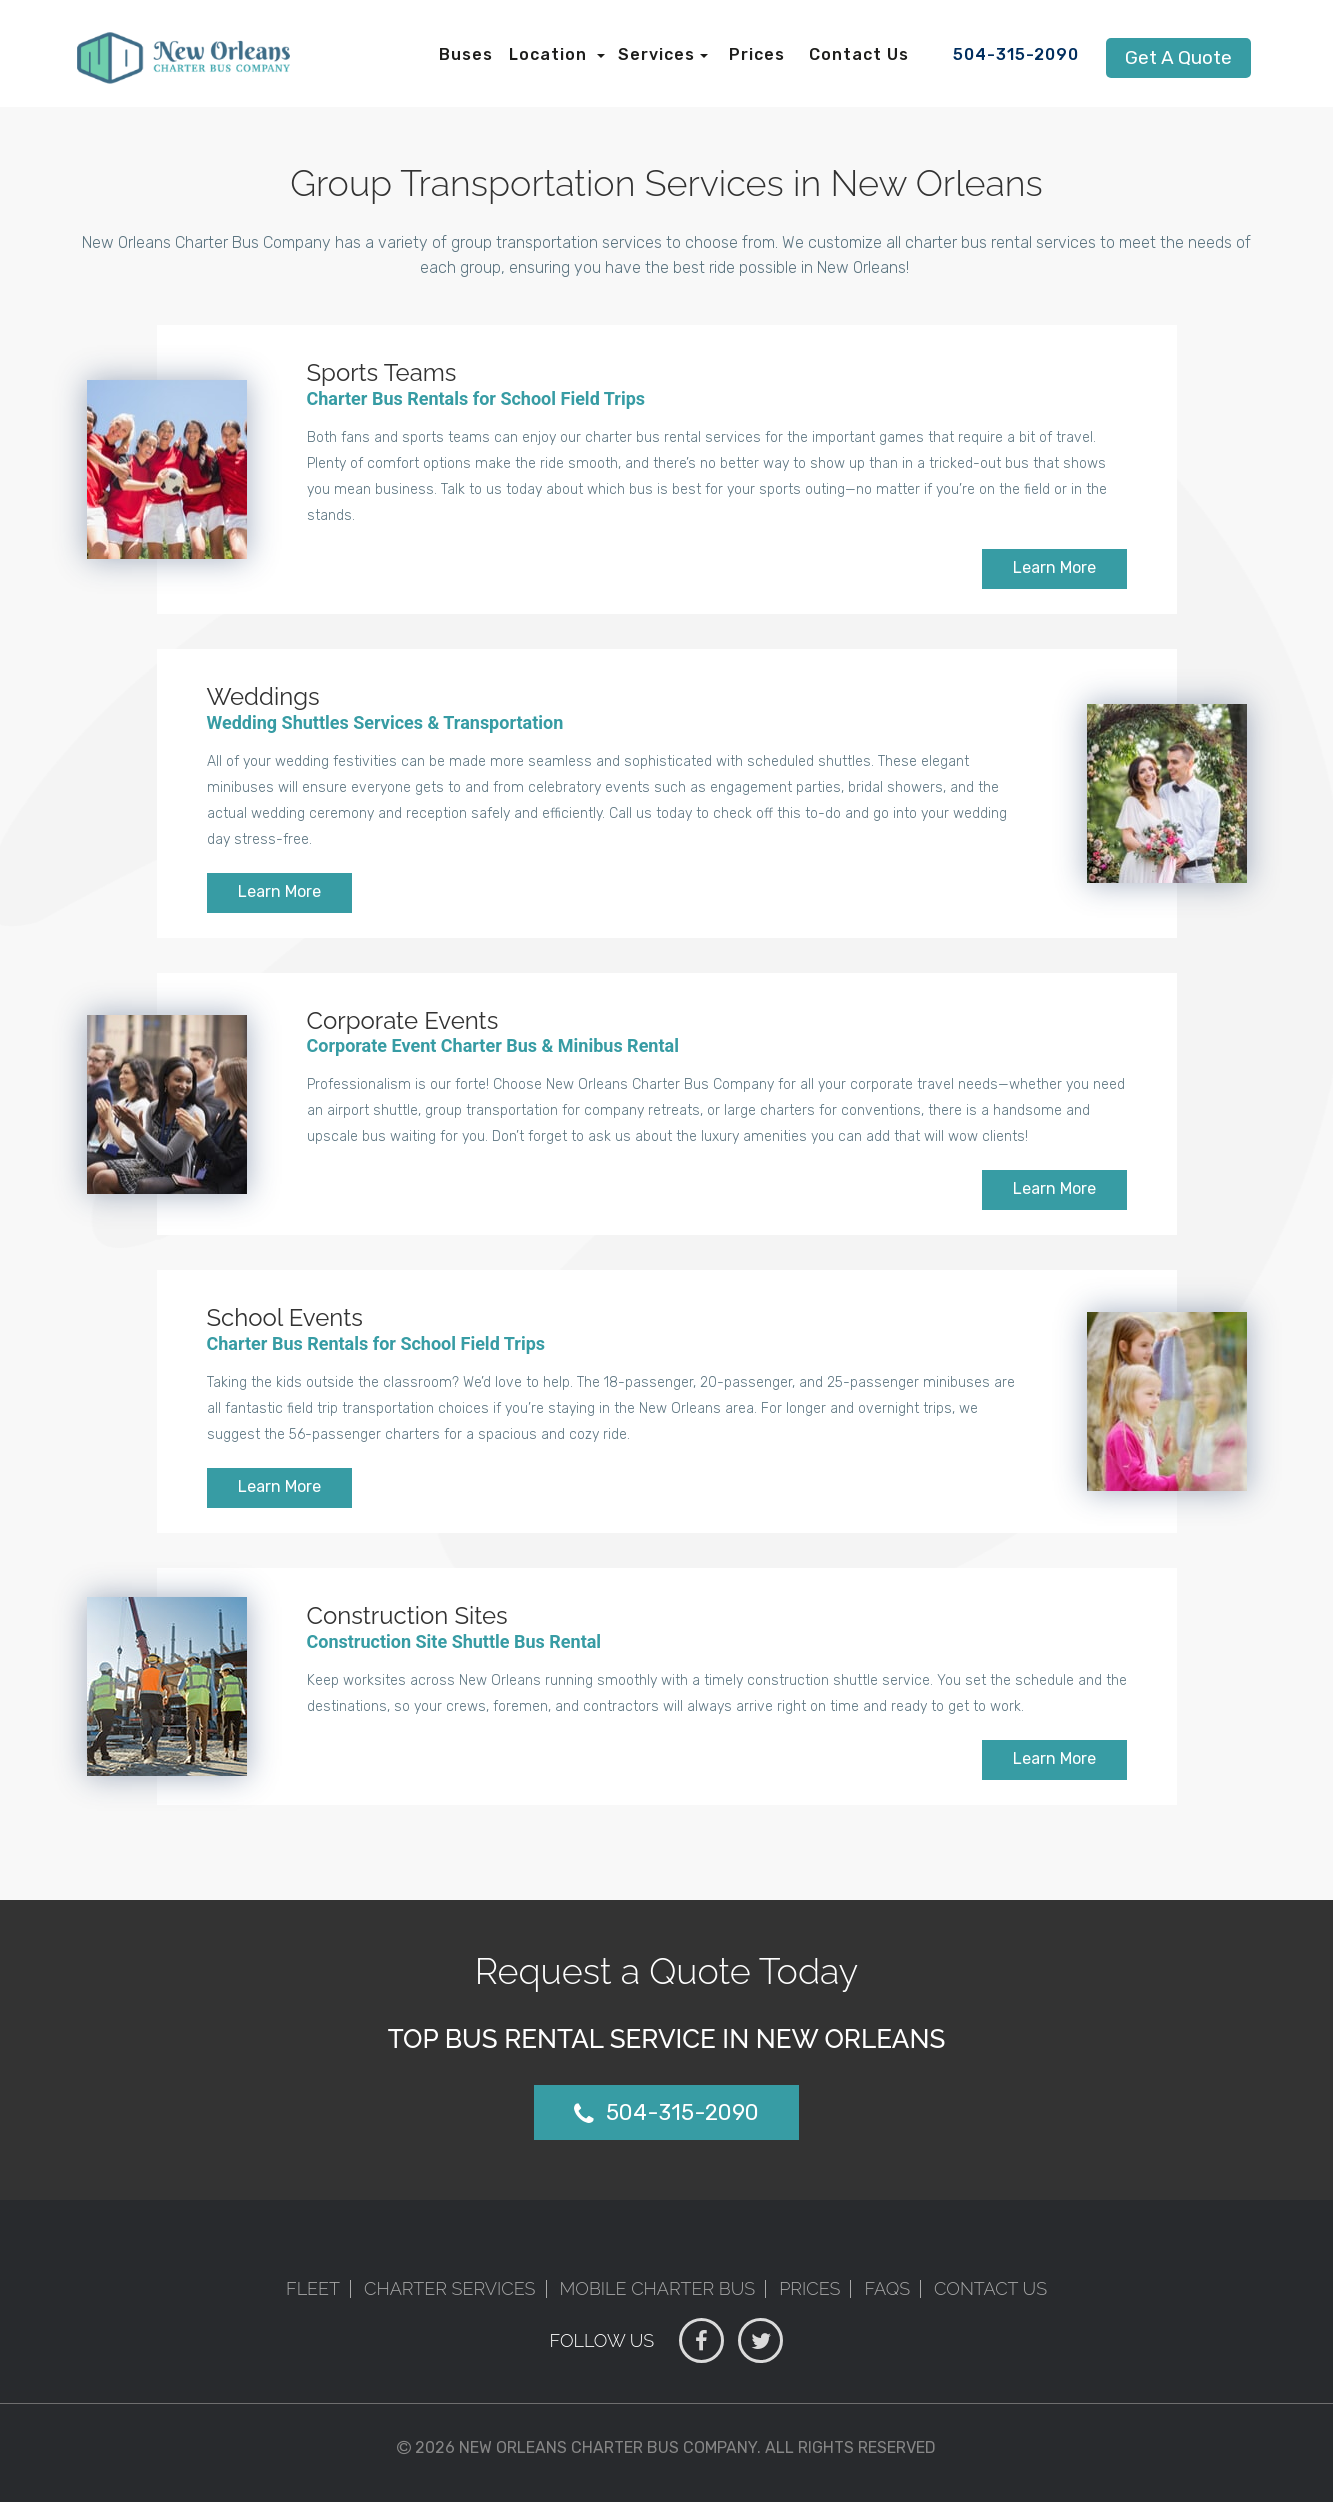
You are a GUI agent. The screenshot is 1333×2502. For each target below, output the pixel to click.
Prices (757, 54)
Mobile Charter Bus (658, 2289)
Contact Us (859, 54)
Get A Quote (1178, 57)
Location (550, 54)
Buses (466, 54)
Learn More (1054, 567)
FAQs (887, 2289)
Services (656, 54)
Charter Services (449, 2289)
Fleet (313, 2289)
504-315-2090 (1016, 54)
